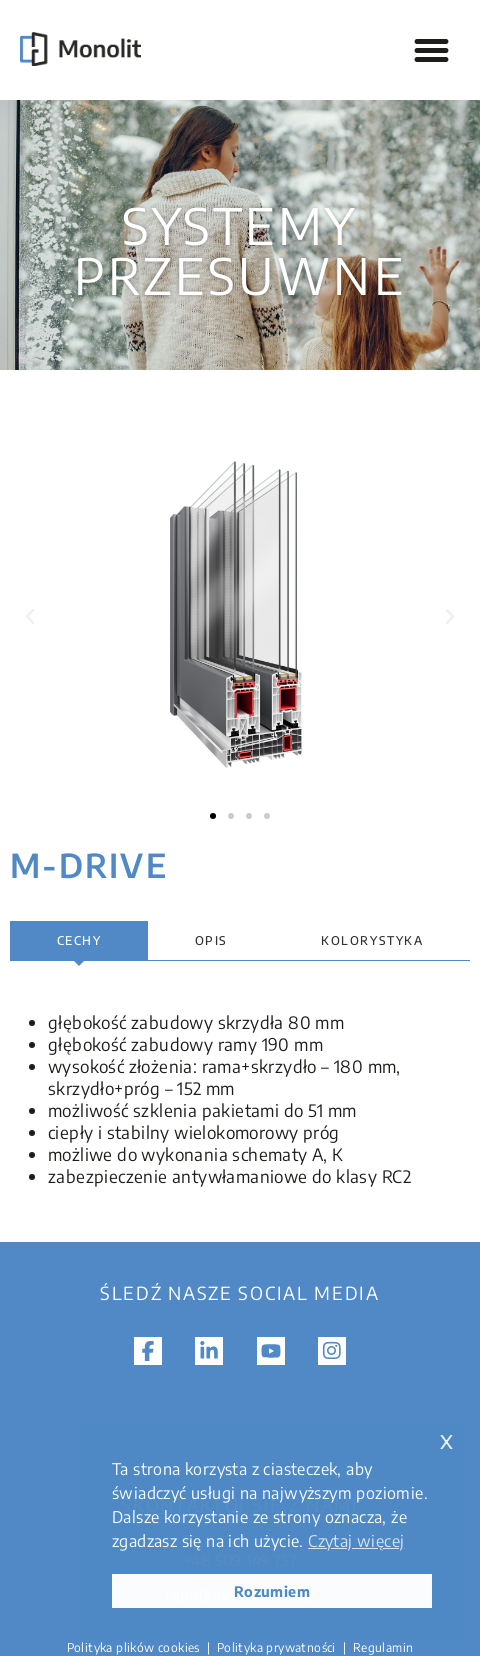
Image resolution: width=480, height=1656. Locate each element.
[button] (432, 50)
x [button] (446, 1439)
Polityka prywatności (276, 1647)
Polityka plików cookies (133, 1647)
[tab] (79, 941)
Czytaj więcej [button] (356, 1541)
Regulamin (383, 1647)
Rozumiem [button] (272, 1591)
